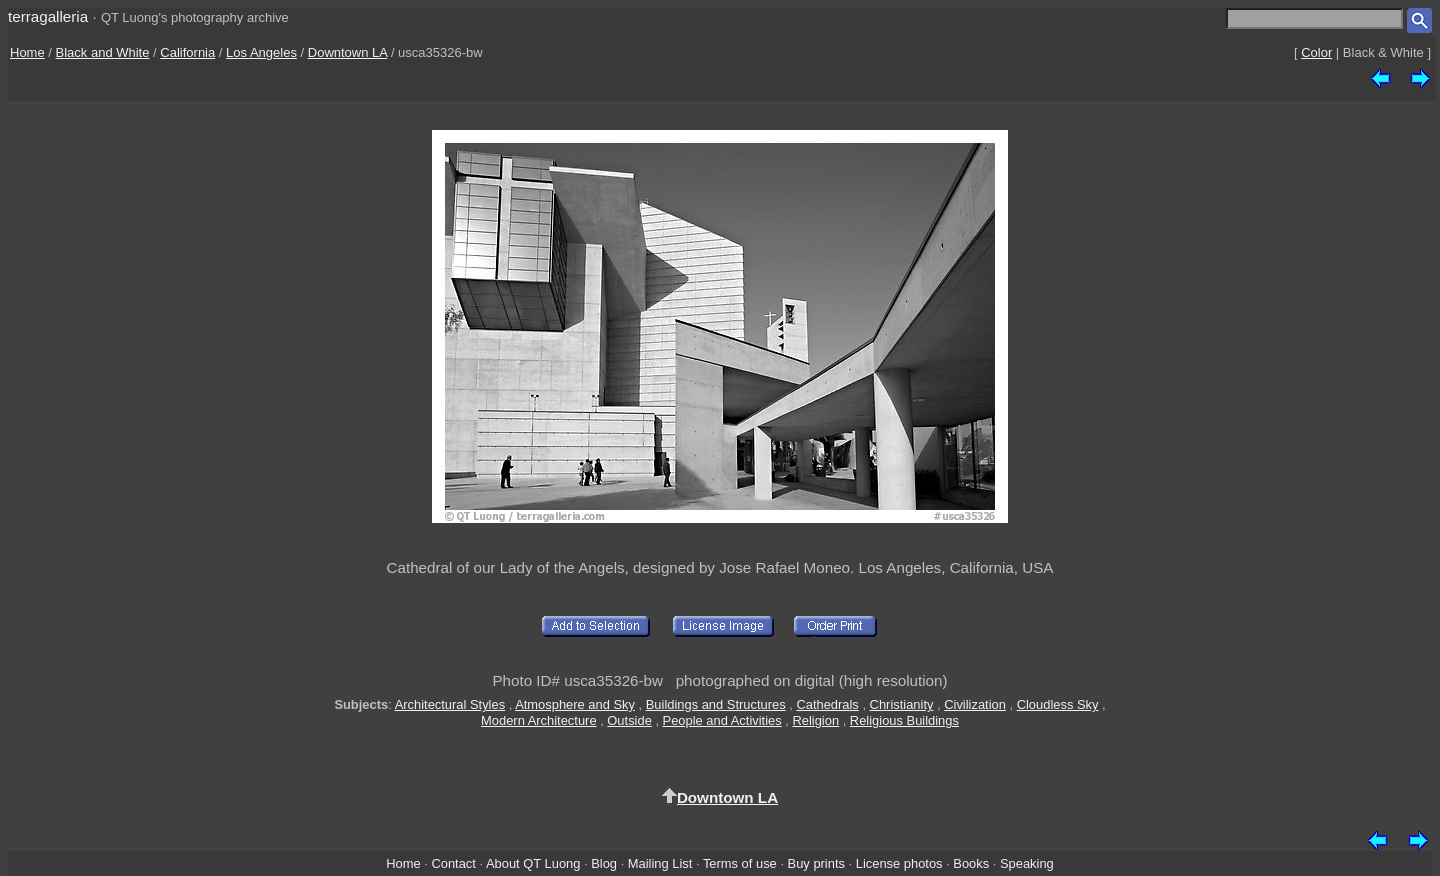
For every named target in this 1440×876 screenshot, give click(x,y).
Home (27, 52)
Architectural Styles (450, 704)
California (187, 52)
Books (971, 863)
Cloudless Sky (1058, 704)
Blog (604, 863)
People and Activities (722, 720)
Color (1316, 52)
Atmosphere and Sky (575, 704)
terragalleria (48, 16)
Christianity (902, 704)
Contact (453, 863)
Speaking (1027, 863)
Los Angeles (261, 52)
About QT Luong (533, 863)
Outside (629, 720)
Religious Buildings (904, 720)
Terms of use (740, 863)
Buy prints (816, 863)
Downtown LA (348, 52)
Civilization (975, 704)
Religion (815, 720)
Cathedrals (827, 704)
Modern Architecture (539, 720)
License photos (899, 863)
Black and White (103, 52)
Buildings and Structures (716, 704)
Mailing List (660, 863)
